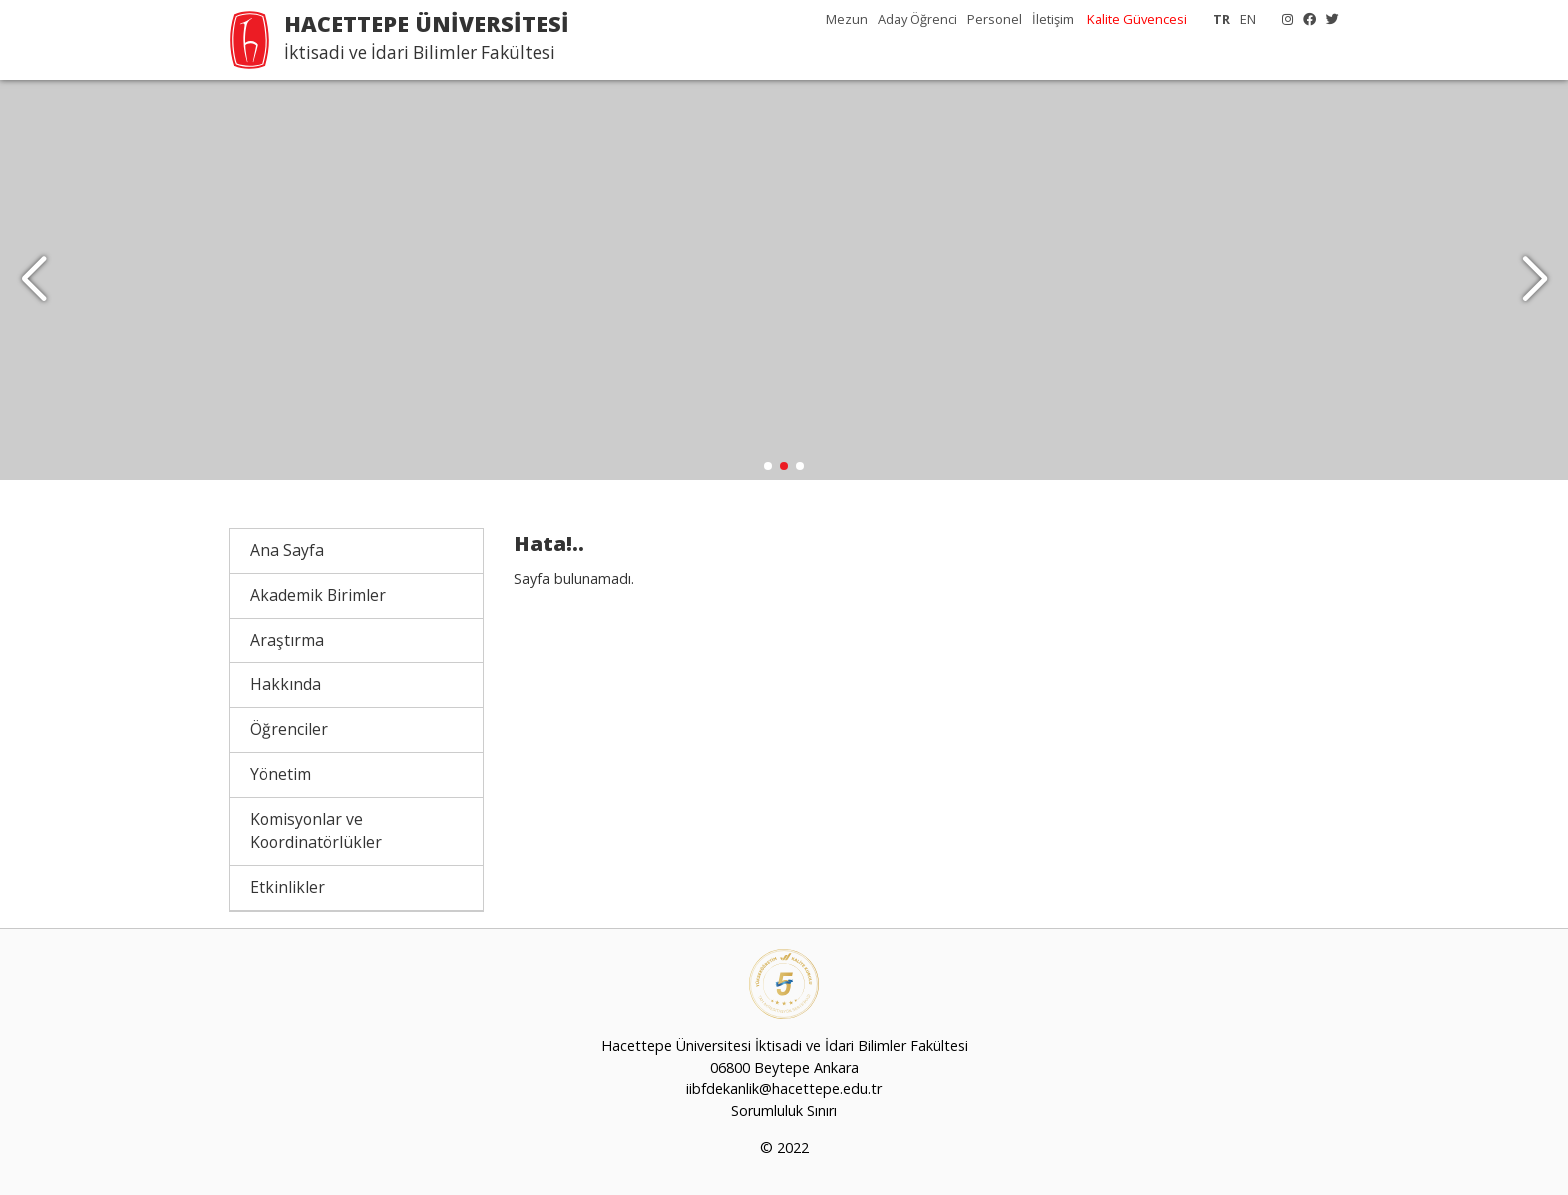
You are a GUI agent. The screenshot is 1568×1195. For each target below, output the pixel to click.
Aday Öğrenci (917, 19)
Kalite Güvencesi (1137, 19)
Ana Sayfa (287, 550)
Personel (994, 19)
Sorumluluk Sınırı (784, 1110)
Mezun (847, 19)
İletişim (1053, 19)
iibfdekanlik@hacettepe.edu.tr (784, 1088)
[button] (1534, 280)
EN (1248, 19)
